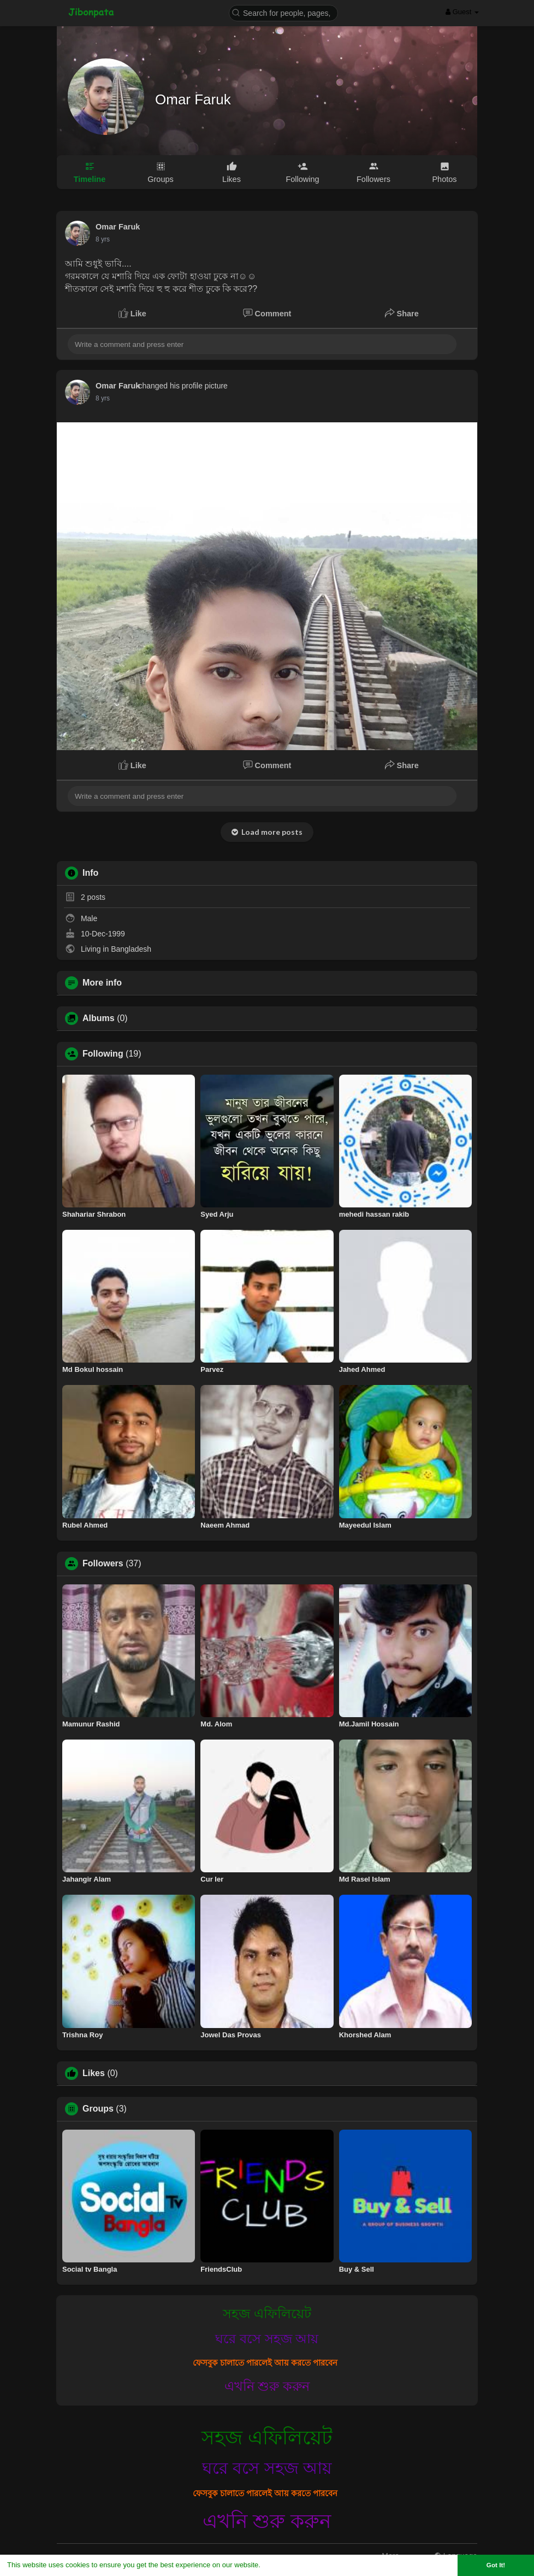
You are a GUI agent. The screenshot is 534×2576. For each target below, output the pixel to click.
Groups (98, 2109)
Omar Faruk (193, 99)
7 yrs (103, 239)
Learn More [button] (282, 2565)
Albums (98, 1018)
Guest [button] (462, 12)
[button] (283, 12)
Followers (102, 1563)
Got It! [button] (495, 2564)
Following (102, 1054)
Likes (93, 2073)
